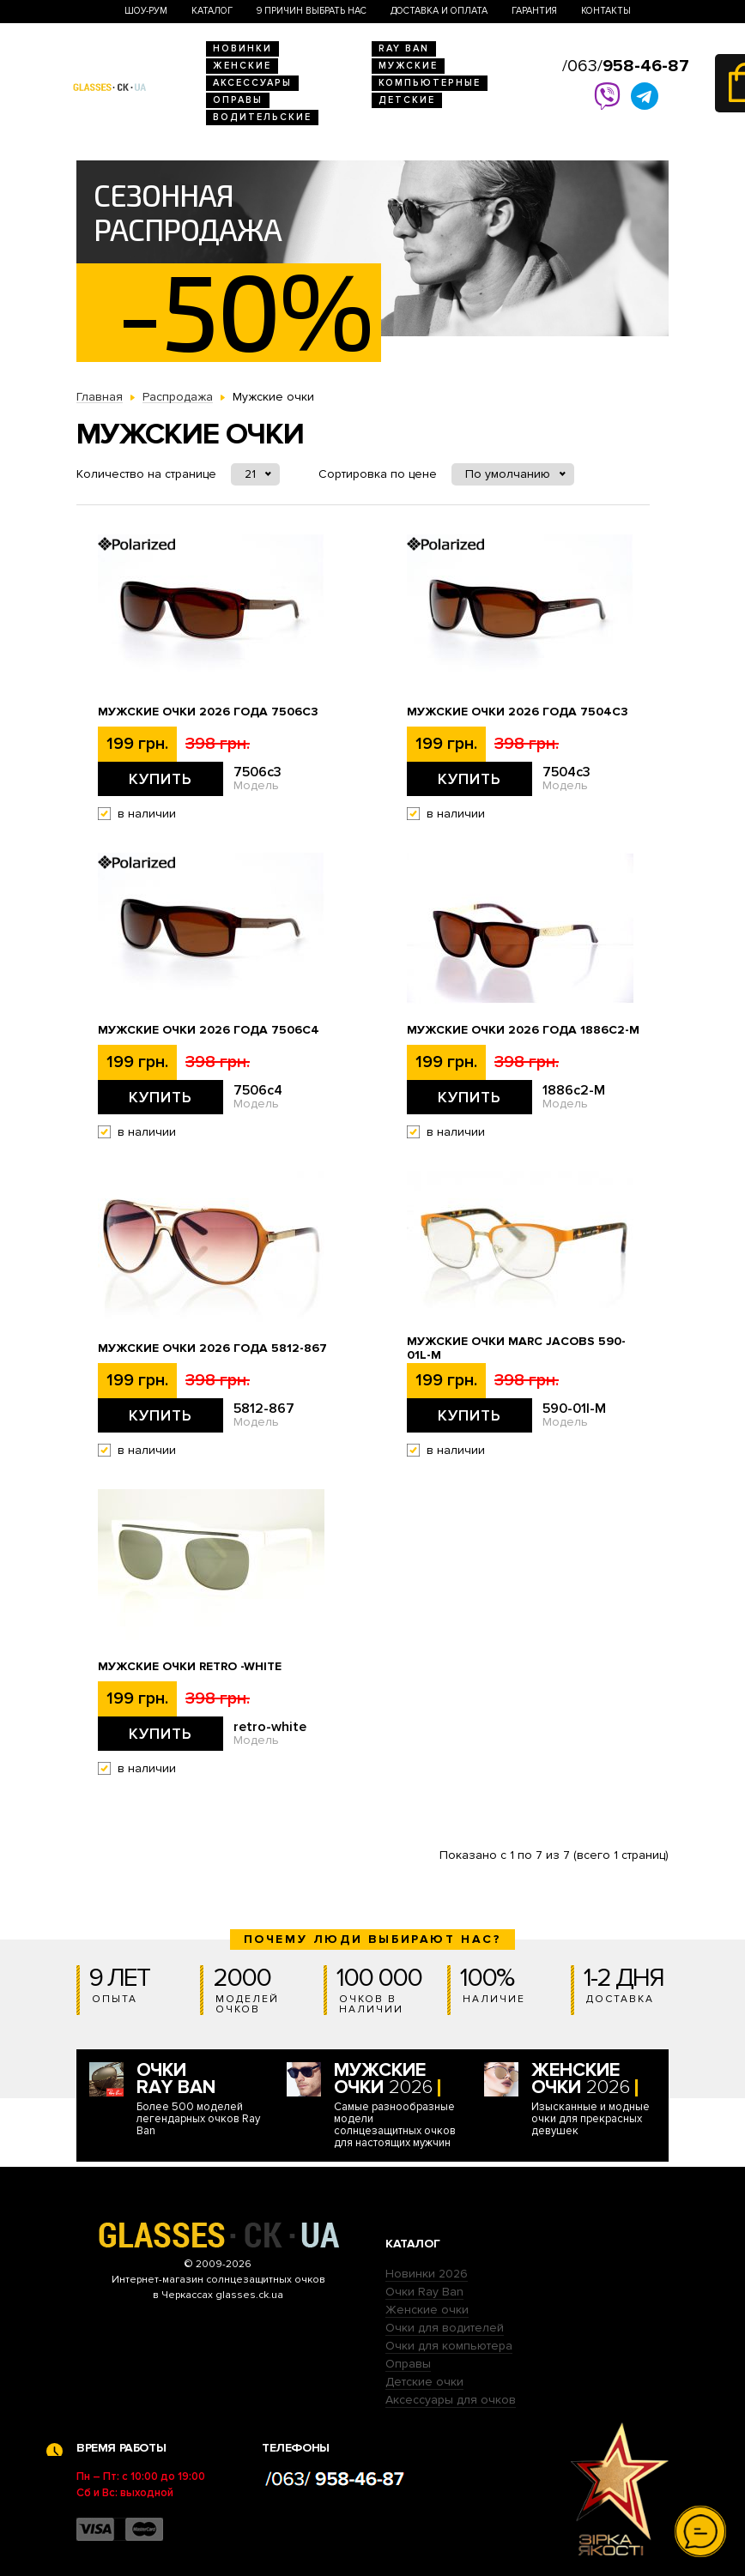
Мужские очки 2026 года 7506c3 (208, 712)
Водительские (262, 117)
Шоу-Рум (145, 10)
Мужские (408, 65)
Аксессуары (252, 82)
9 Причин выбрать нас (311, 10)
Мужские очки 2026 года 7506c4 (208, 1030)
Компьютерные (430, 82)
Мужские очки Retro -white (190, 1667)
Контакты (606, 10)
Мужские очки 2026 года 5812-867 (212, 1348)
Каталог (212, 10)
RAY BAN (404, 48)
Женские (242, 65)
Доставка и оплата (439, 10)
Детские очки (424, 2381)
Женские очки (427, 2309)
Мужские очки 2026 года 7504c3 (517, 712)
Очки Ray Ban (424, 2291)
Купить (160, 778)
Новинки (242, 48)
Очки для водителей (444, 2327)
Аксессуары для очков (450, 2399)
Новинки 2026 (426, 2273)
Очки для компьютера (448, 2345)
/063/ (625, 66)
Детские (407, 100)
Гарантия (534, 10)
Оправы (238, 100)
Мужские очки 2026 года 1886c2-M (523, 1030)
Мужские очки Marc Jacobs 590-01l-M (516, 1348)
